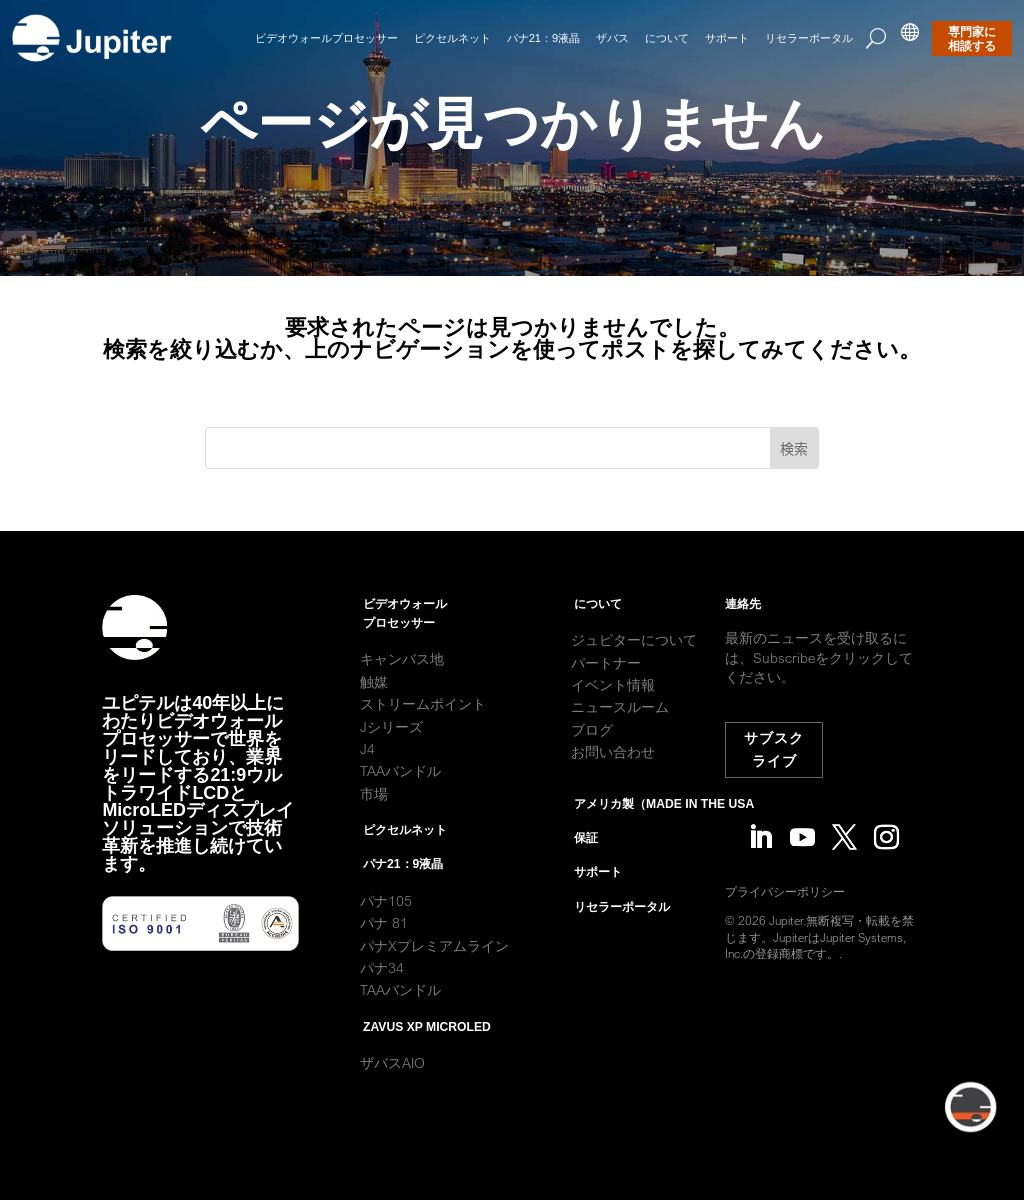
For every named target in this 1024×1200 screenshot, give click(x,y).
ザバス (612, 38)
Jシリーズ (391, 751)
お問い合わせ (613, 777)
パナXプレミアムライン (434, 970)
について (667, 38)
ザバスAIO (392, 1088)
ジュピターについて (634, 665)
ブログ (592, 754)
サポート (727, 38)
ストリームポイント (423, 729)
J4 (367, 773)
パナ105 (386, 925)
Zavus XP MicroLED (427, 1051)
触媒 (374, 706)
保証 (586, 862)
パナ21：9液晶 (543, 38)
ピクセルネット (452, 38)
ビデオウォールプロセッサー (326, 38)
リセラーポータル (809, 38)
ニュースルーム (620, 732)
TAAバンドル (400, 796)
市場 (374, 818)
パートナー (606, 687)
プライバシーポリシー (801, 891)
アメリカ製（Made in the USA (664, 828)
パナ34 (382, 992)
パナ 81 (386, 948)
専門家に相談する (972, 39)
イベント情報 (613, 709)
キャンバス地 (402, 684)
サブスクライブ (778, 749)
